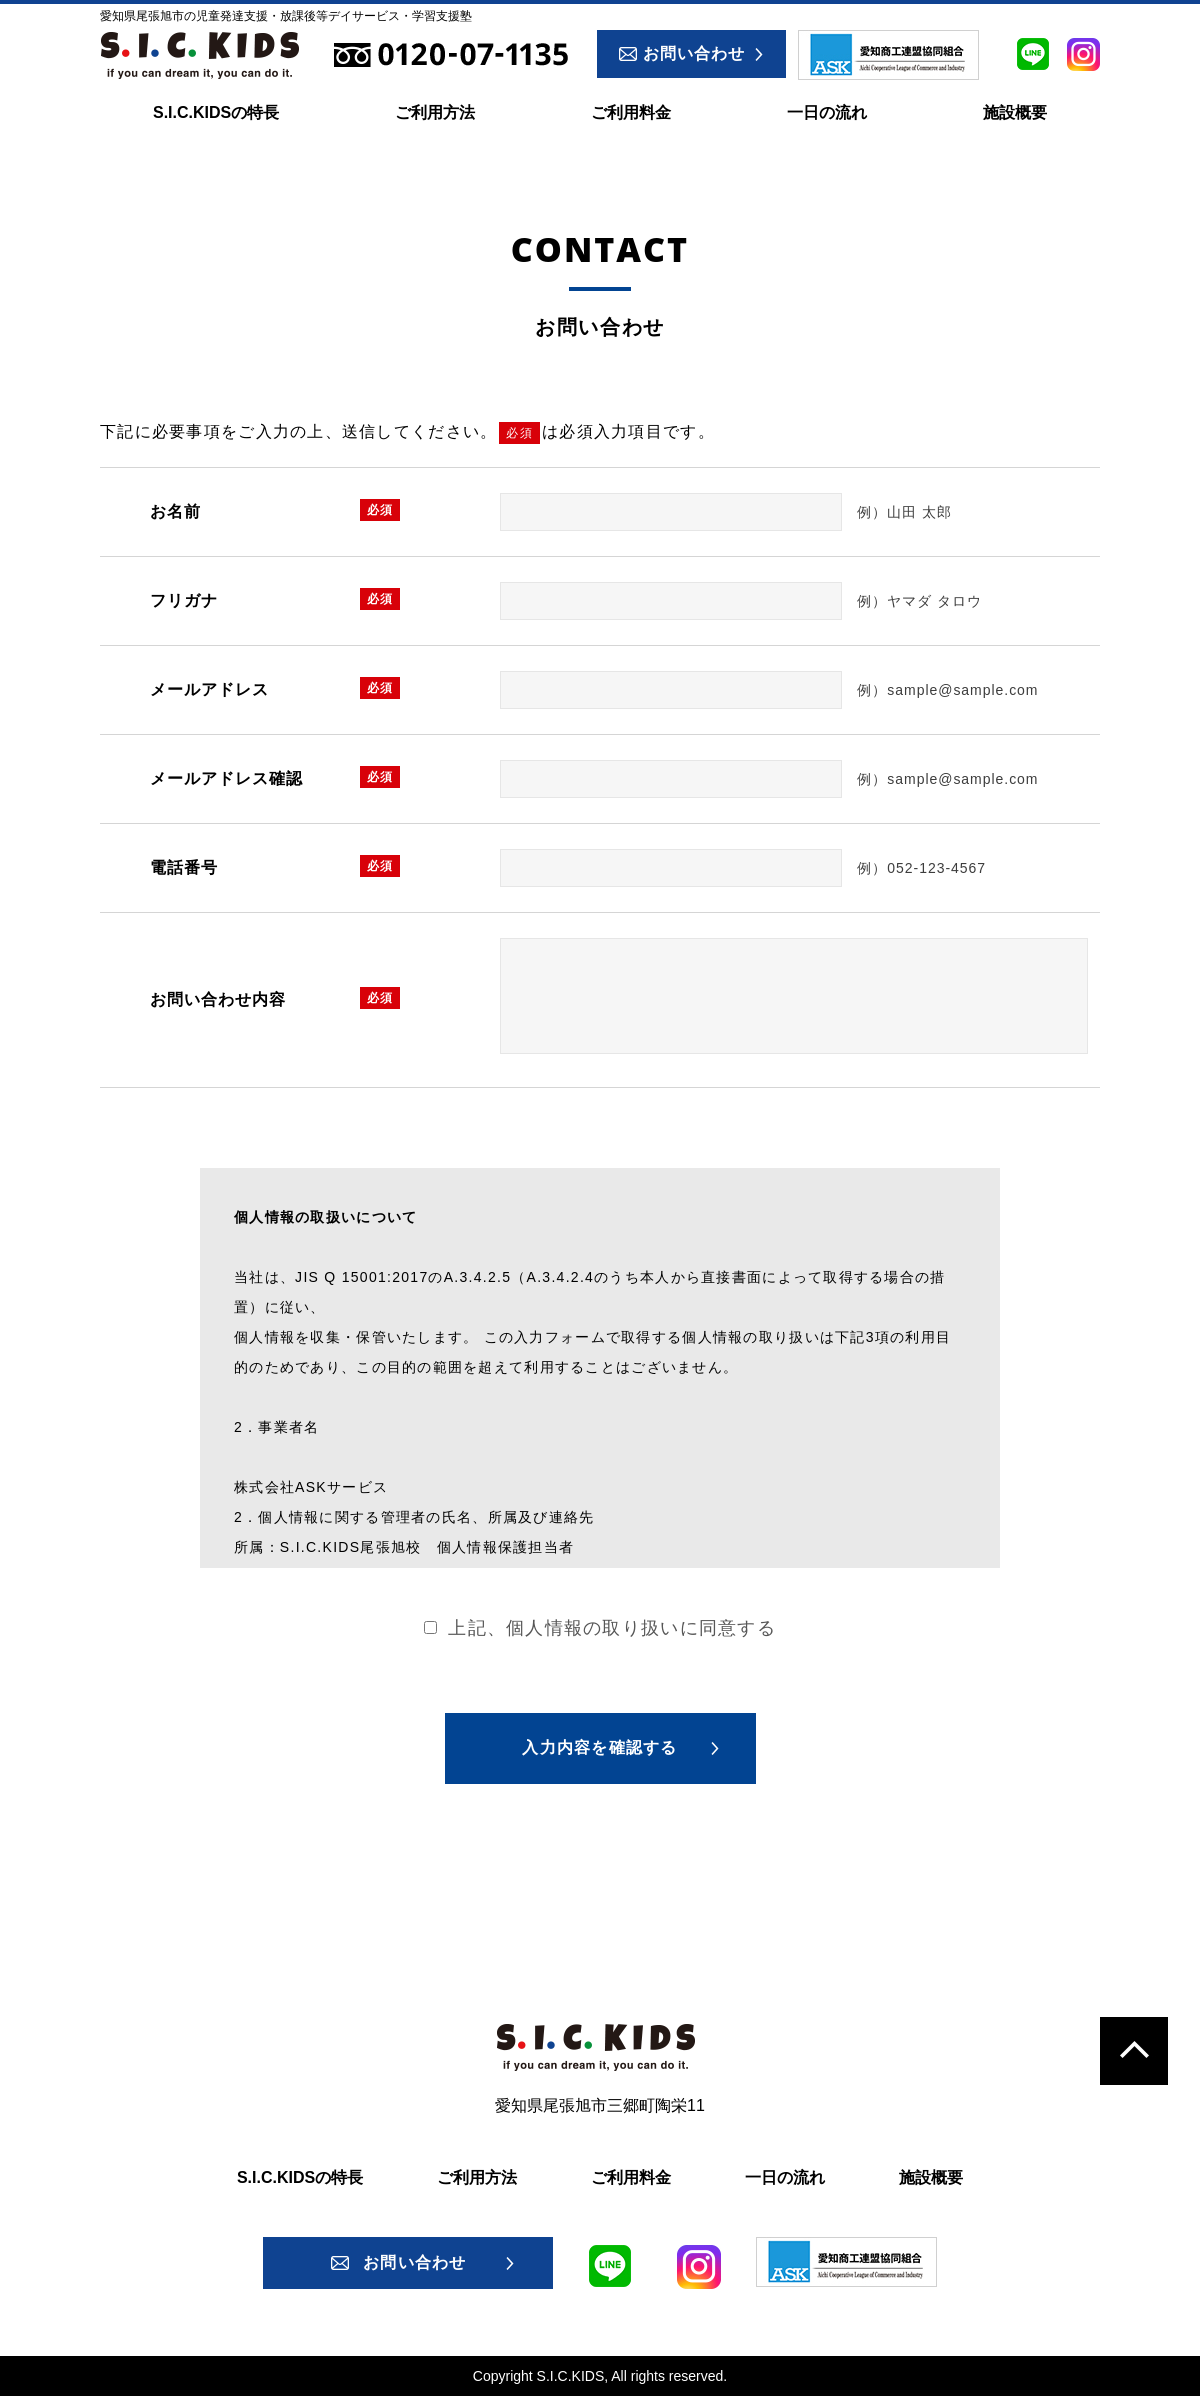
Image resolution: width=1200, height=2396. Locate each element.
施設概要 (1015, 112)
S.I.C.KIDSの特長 (216, 112)
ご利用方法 (435, 112)
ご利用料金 (631, 112)
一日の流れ (827, 112)
